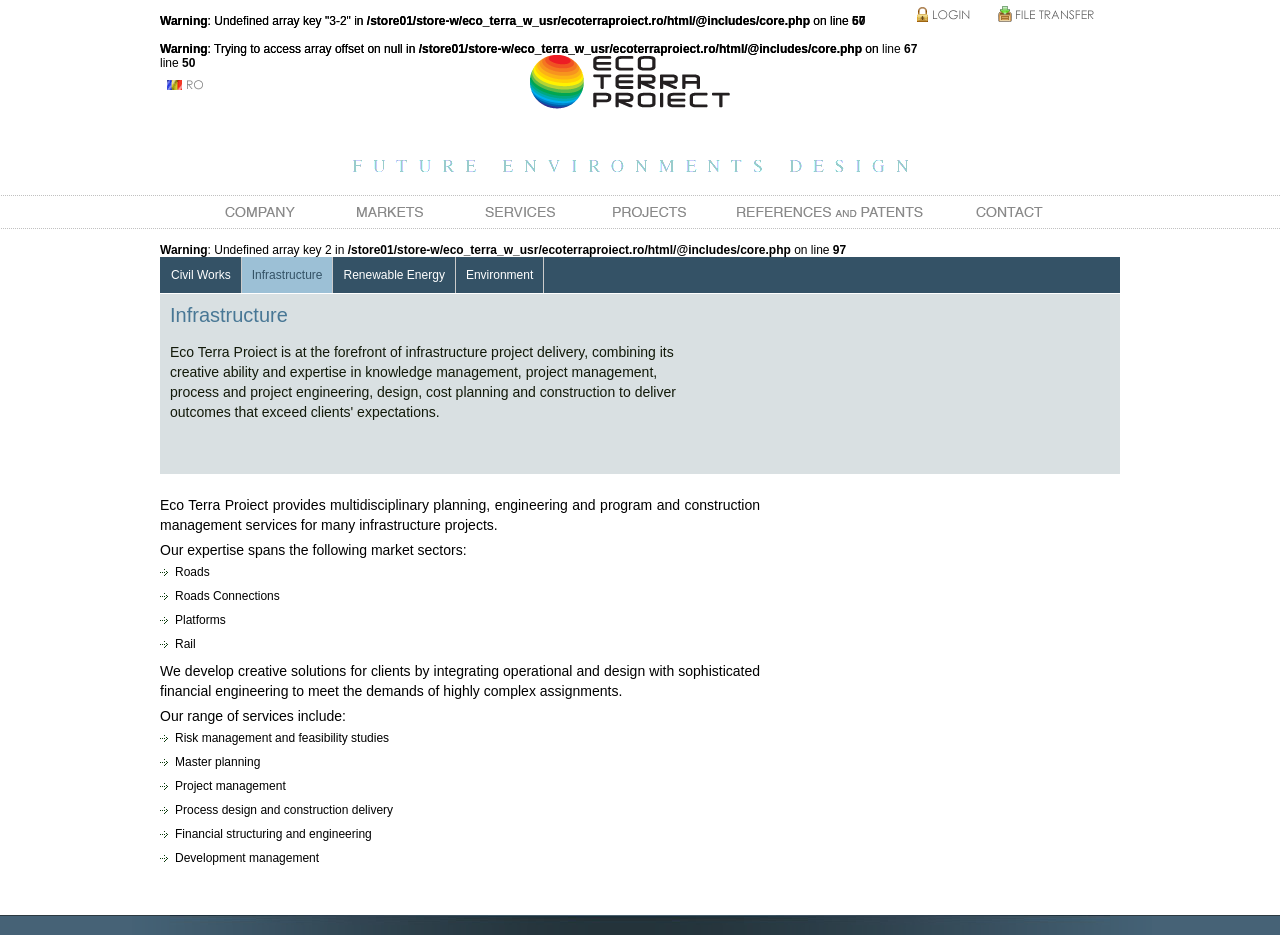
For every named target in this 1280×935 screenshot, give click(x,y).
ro (185, 85)
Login (945, 16)
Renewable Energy (393, 275)
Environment (499, 275)
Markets (390, 212)
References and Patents (830, 212)
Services (520, 212)
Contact (1010, 212)
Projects (650, 212)
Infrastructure (287, 275)
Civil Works (201, 275)
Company (260, 212)
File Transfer (1045, 16)
